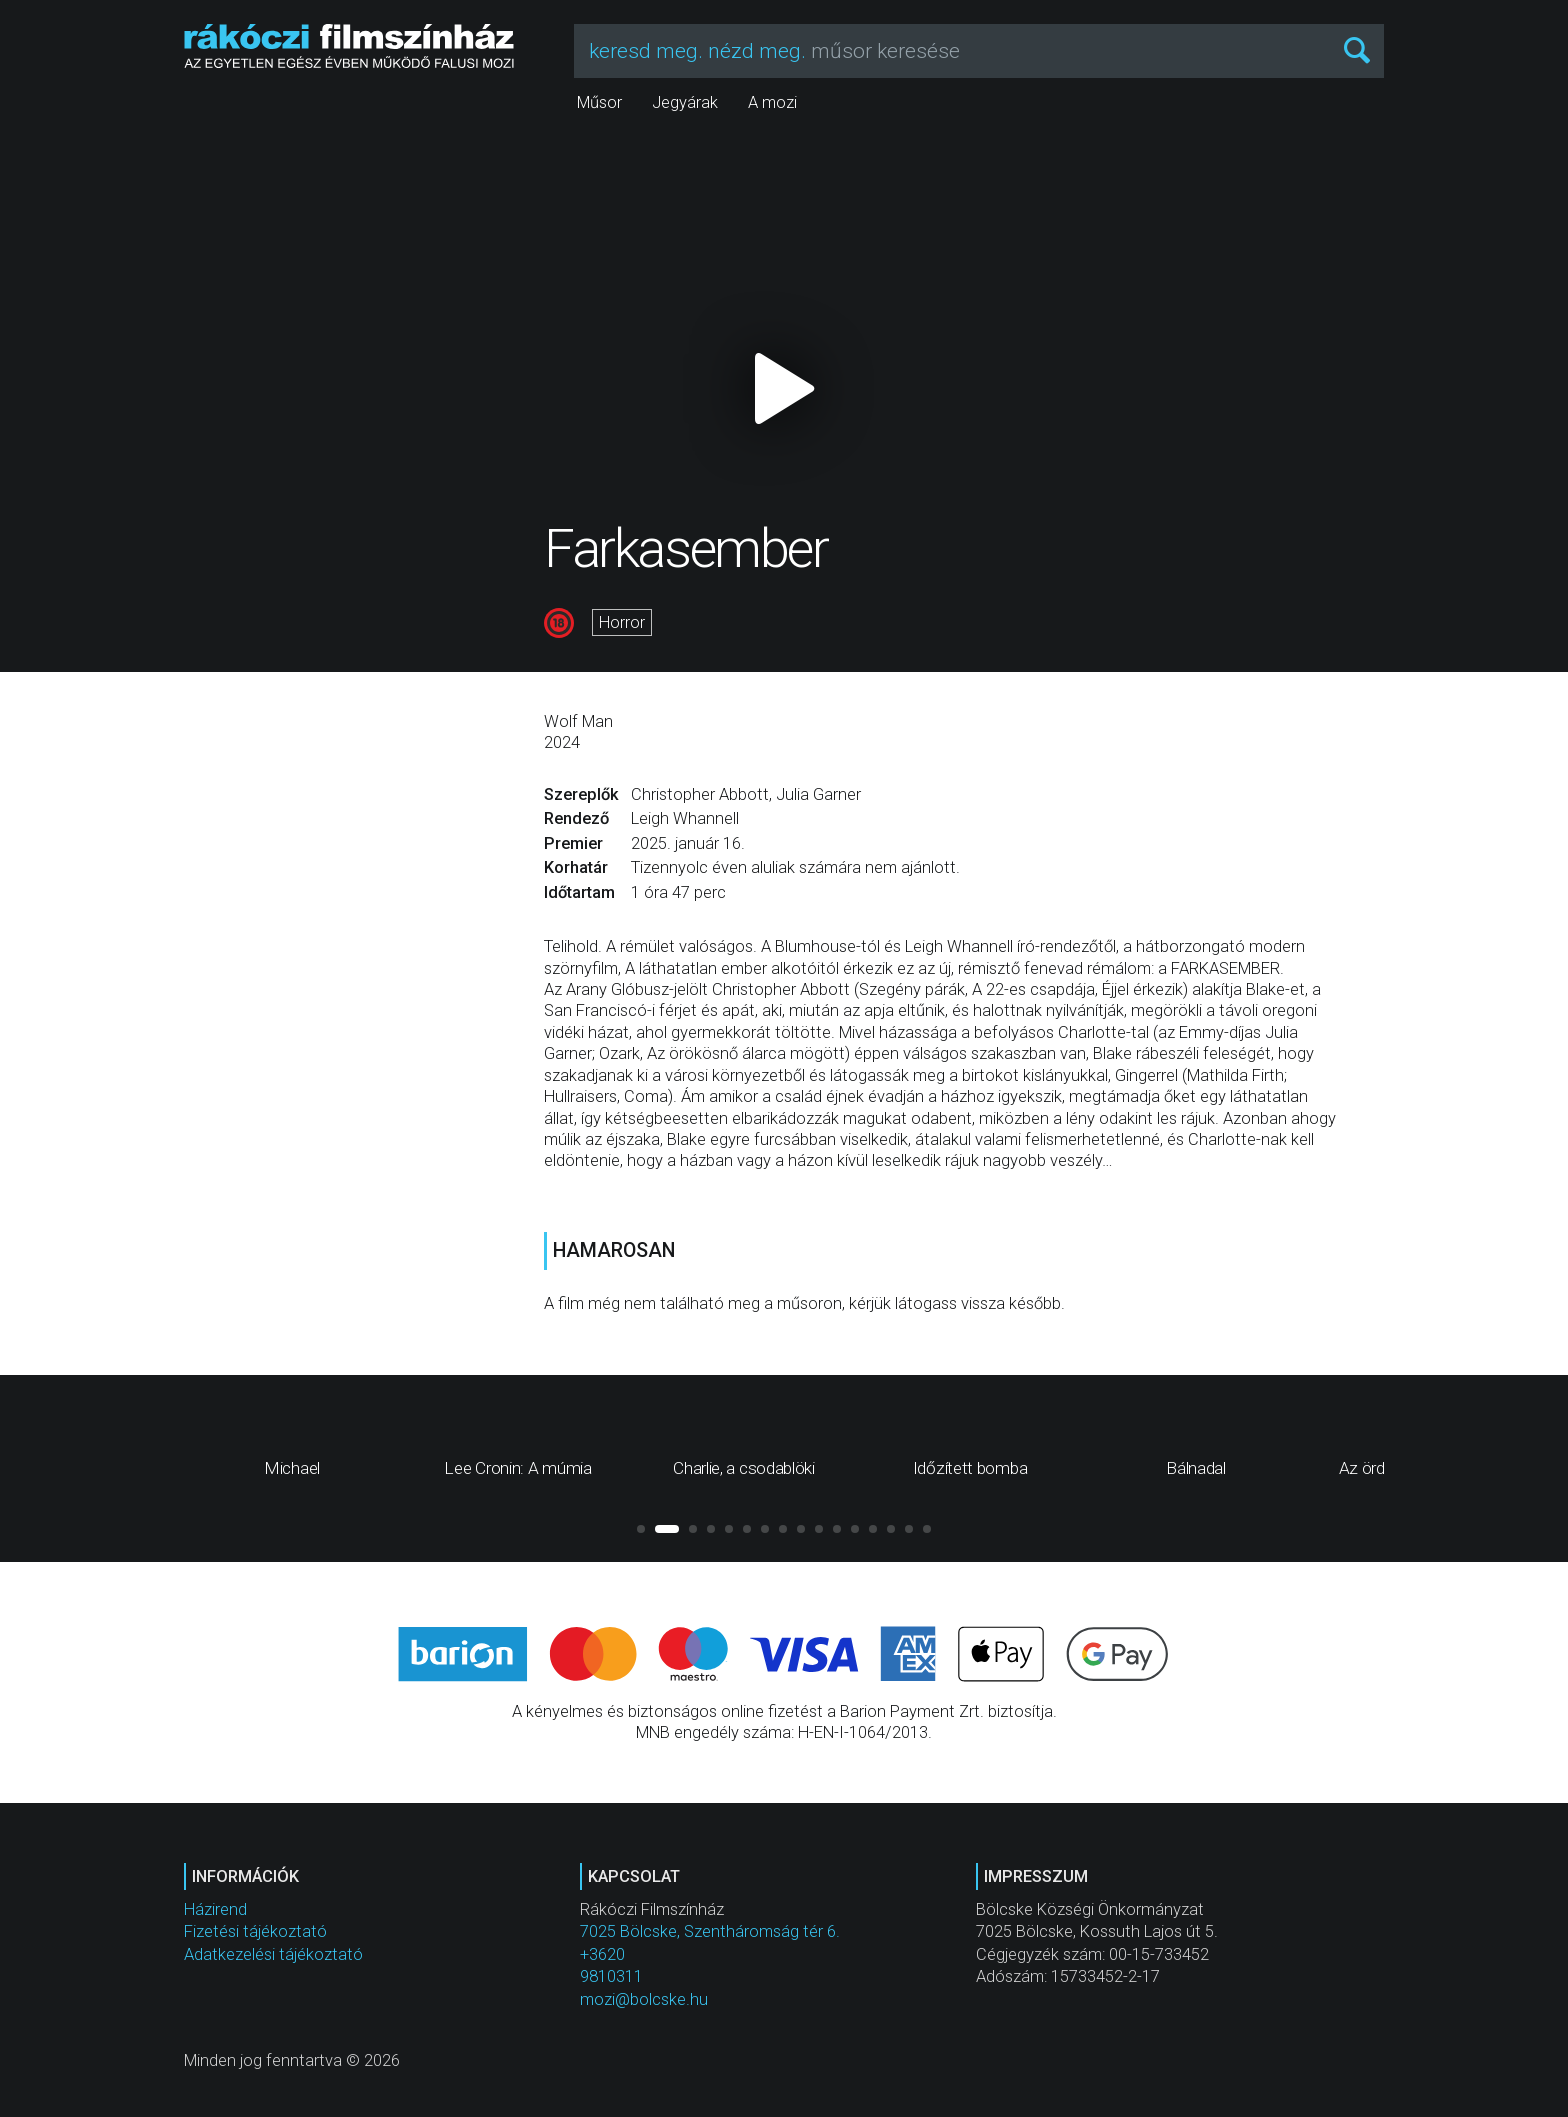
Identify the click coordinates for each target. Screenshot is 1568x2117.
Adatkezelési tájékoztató (273, 1954)
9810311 (611, 1976)
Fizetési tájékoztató (255, 1931)
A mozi (772, 102)
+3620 (602, 1954)
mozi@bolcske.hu (644, 1999)
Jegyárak (685, 102)
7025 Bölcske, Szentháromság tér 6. (710, 1931)
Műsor (599, 102)
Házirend (215, 1909)
